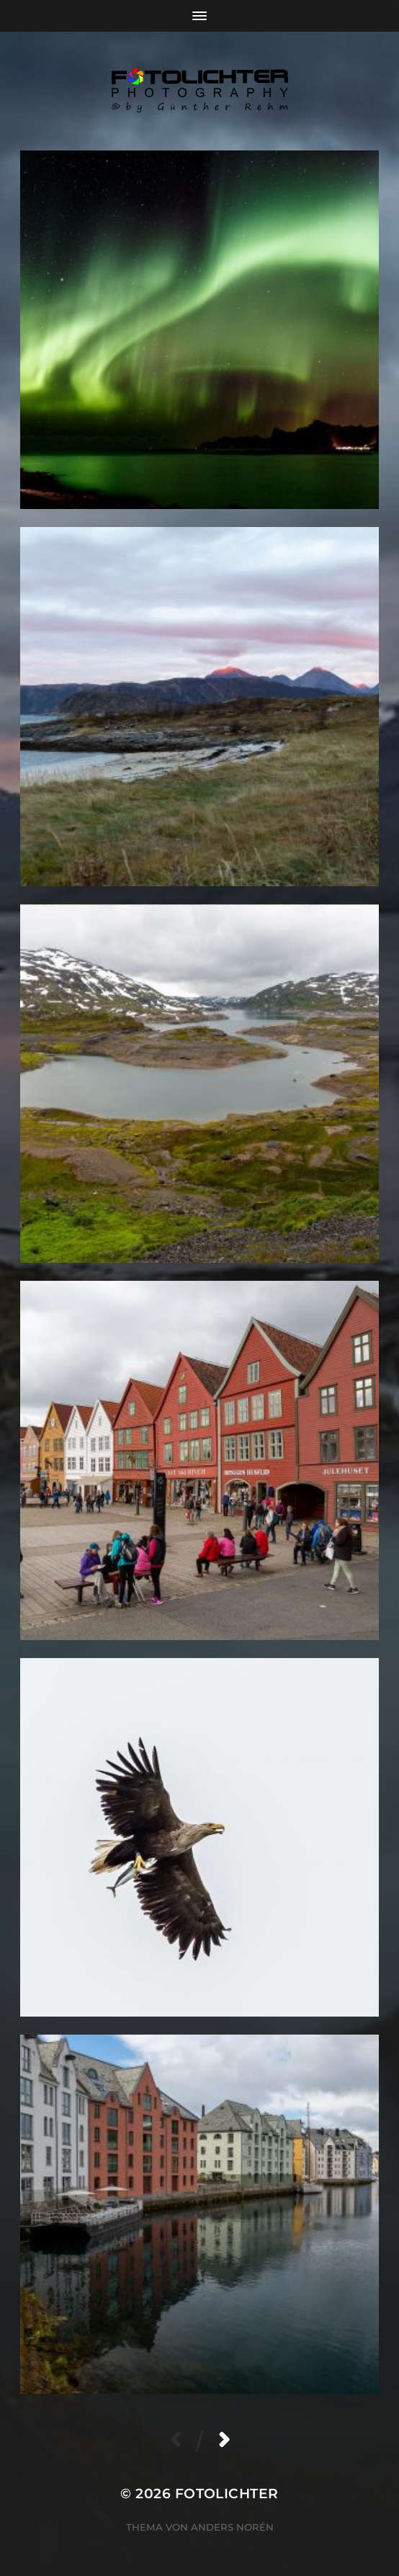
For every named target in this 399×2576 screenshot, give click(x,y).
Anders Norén (232, 2527)
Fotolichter (227, 2493)
